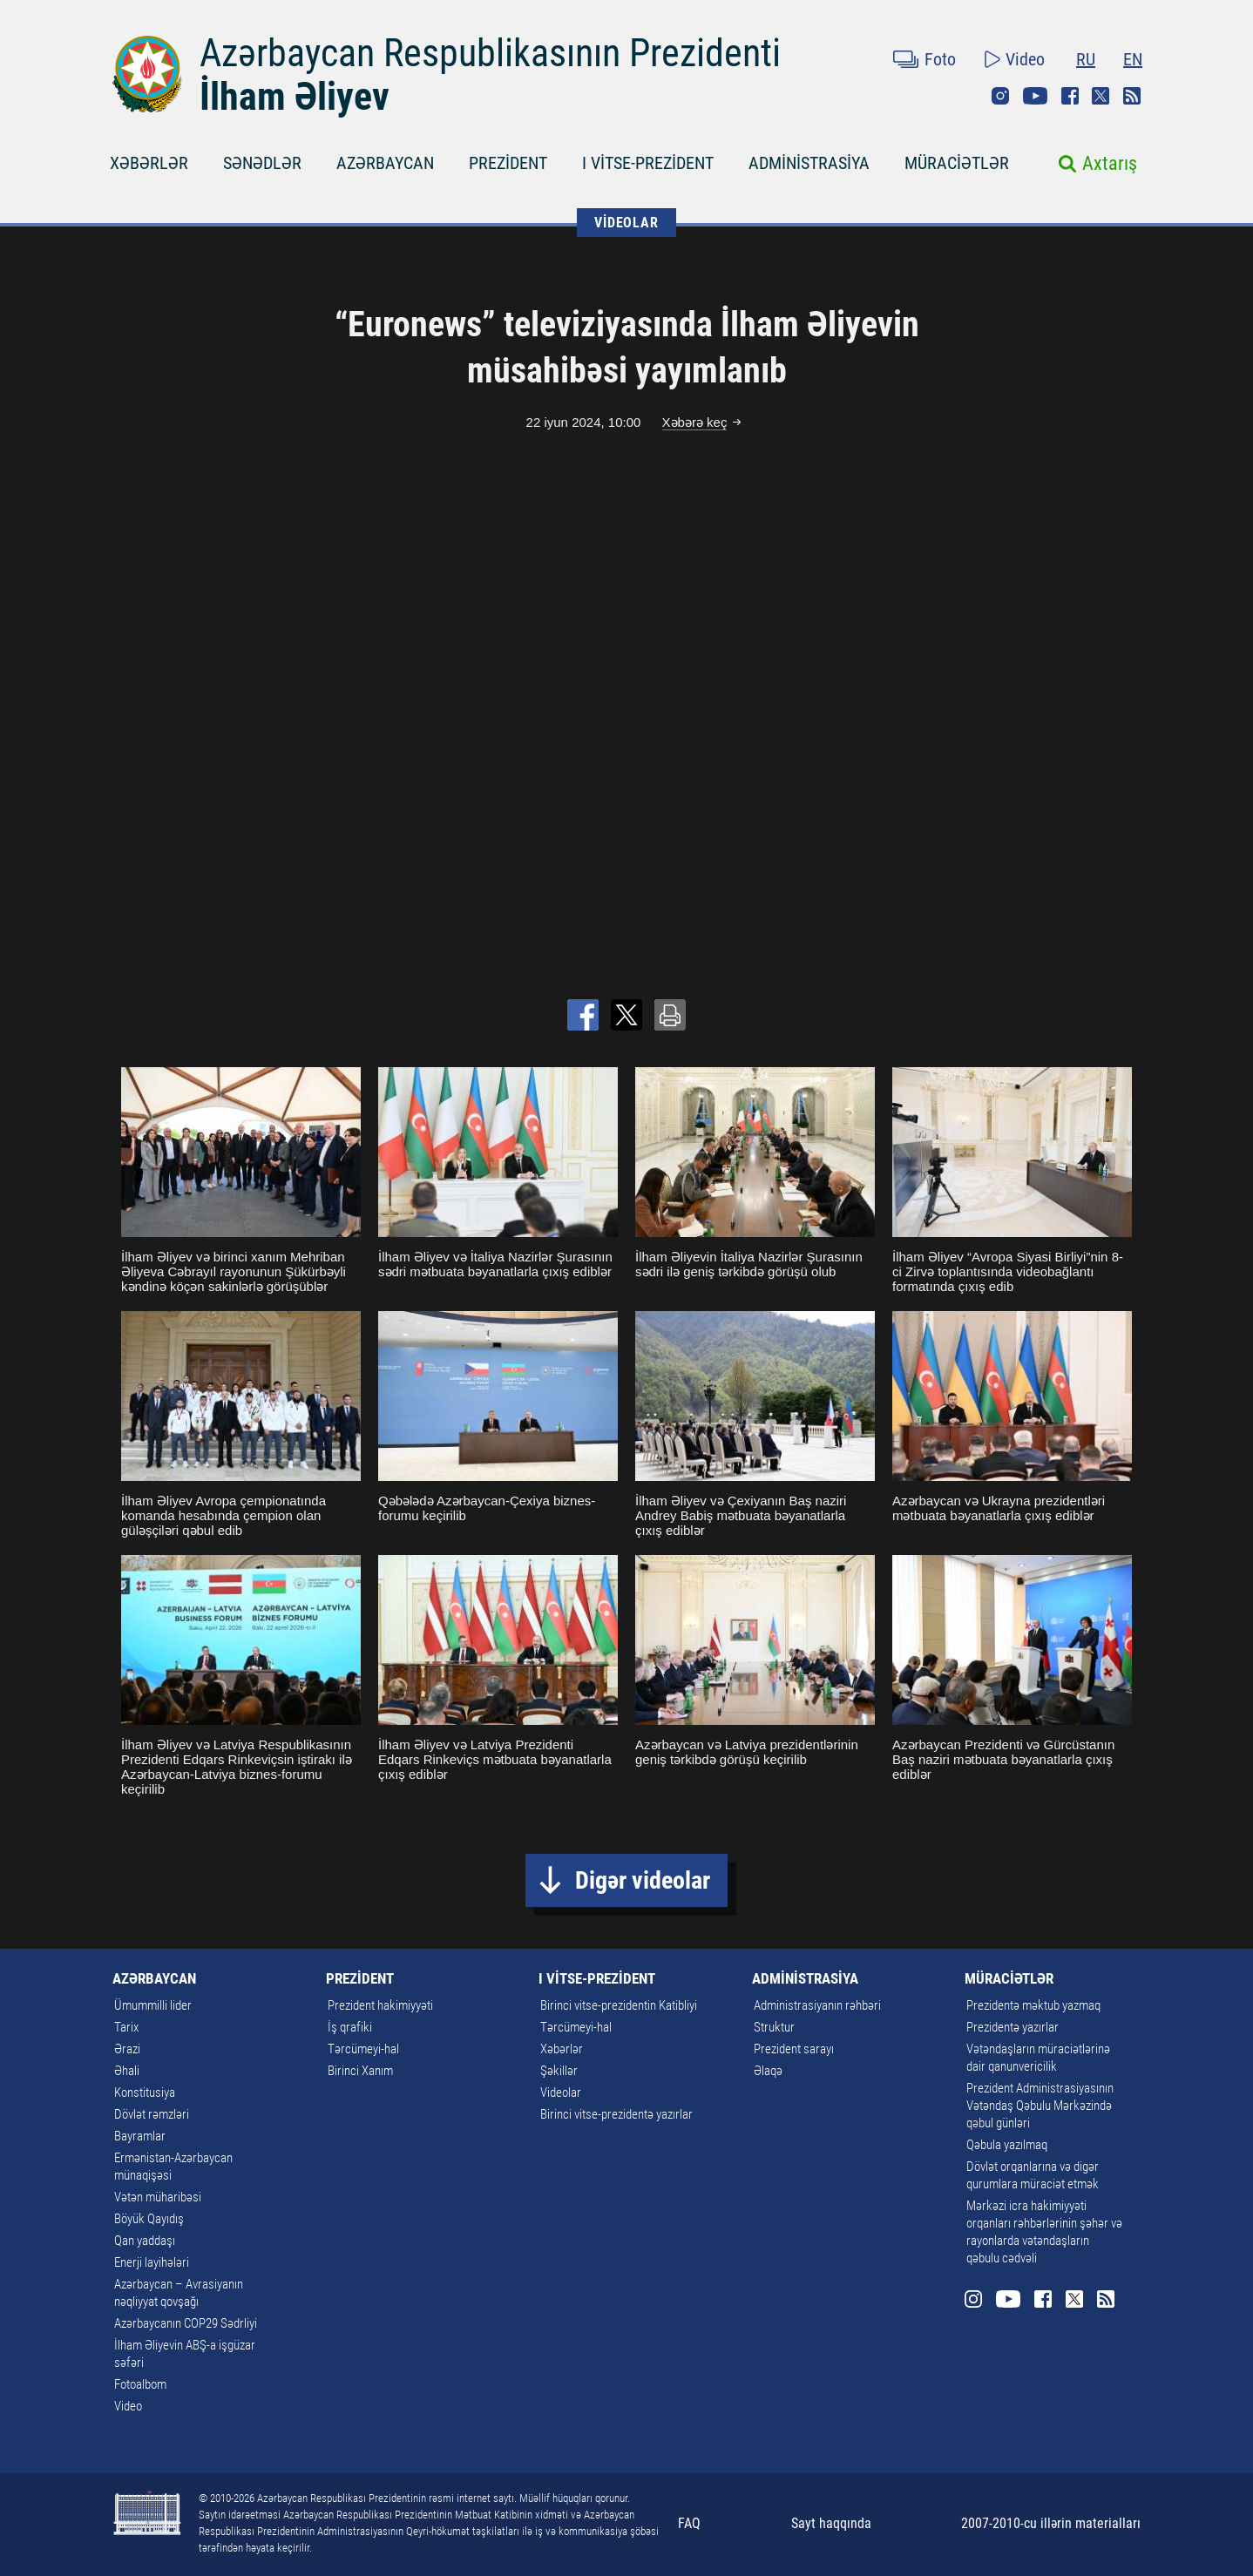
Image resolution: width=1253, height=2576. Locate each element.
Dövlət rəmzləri (151, 2114)
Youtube (1035, 96)
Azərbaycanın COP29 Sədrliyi (185, 2323)
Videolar (560, 2092)
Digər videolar (642, 1880)
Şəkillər (559, 2071)
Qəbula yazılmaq (1006, 2145)
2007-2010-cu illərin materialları (1051, 2523)
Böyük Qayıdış (149, 2219)
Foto (940, 59)
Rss (1132, 96)
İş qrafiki (350, 2027)
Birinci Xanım (360, 2071)
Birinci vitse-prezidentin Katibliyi (618, 2005)
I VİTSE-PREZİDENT (648, 162)
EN (1132, 59)
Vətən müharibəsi (157, 2197)
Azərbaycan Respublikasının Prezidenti (490, 53)
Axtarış (1109, 163)
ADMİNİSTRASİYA (809, 162)
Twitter (1100, 96)
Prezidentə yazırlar (1012, 2027)
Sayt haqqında (831, 2523)
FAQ (689, 2523)
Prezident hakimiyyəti (380, 2005)
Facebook (1070, 96)
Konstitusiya (144, 2092)
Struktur (774, 2027)
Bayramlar (140, 2136)
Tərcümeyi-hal (363, 2049)
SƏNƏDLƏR (262, 162)
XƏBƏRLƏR (149, 162)
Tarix (126, 2027)
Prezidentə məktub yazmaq (1033, 2005)
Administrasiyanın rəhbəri (817, 2005)
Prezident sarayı (794, 2049)
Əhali (126, 2071)
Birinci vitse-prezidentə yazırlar (616, 2114)
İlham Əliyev (294, 96)
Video (1025, 59)
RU (1085, 59)
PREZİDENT (508, 162)
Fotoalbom (140, 2384)
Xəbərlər (561, 2049)
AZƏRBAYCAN (385, 162)
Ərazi (127, 2049)
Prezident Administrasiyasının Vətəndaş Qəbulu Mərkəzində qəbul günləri (1040, 2105)
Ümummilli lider (153, 2005)
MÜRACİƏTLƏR (956, 162)
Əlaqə (768, 2071)
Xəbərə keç (695, 422)
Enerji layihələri (151, 2262)
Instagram (1000, 96)
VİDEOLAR (626, 222)
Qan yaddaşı (144, 2240)
